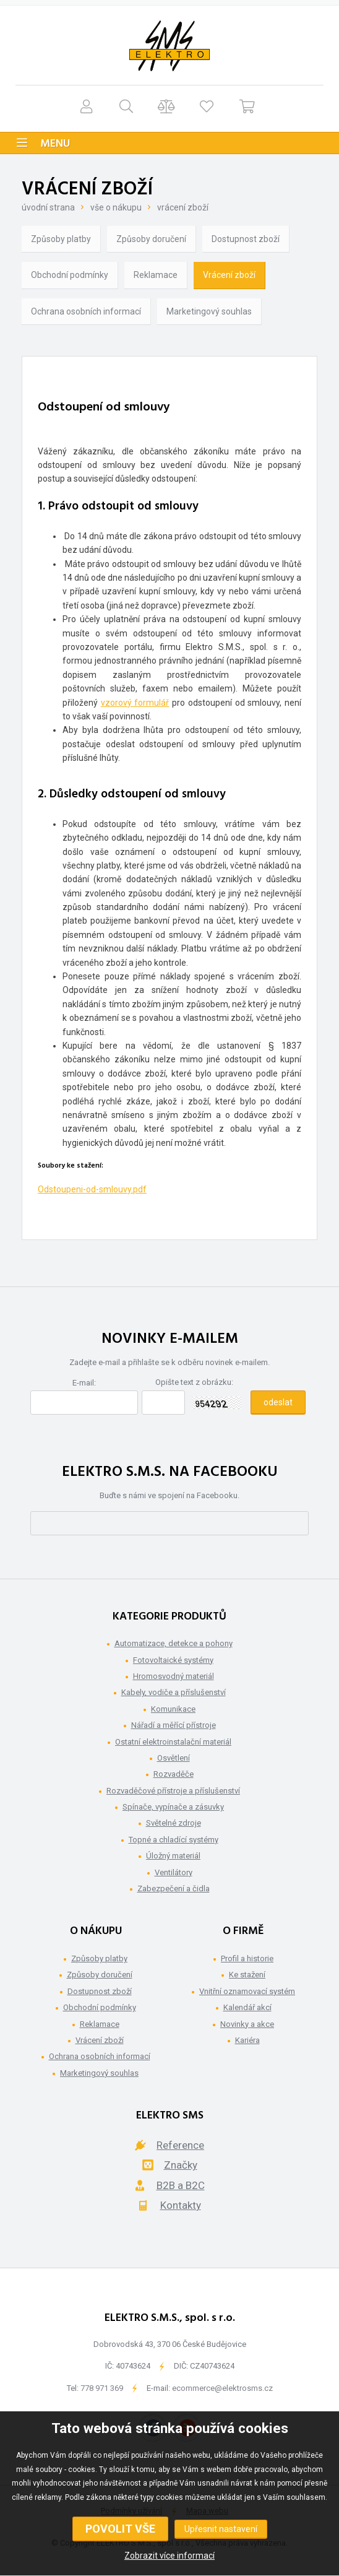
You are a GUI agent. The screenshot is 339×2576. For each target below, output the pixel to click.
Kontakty (180, 2205)
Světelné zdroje (173, 1823)
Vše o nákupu (116, 207)
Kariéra (247, 2040)
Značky (180, 2165)
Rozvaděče (173, 1774)
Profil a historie (247, 1958)
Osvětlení (173, 1758)
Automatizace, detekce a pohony (173, 1643)
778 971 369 (101, 2388)
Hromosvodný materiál (173, 1676)
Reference (180, 2145)
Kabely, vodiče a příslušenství (173, 1692)
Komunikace (173, 1709)
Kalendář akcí (247, 2007)
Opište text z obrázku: (194, 1382)
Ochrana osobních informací (86, 311)
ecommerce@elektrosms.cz (222, 2388)
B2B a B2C (181, 2185)
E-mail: (84, 1382)
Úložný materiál (173, 1855)
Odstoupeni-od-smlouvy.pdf (92, 1189)
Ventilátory (173, 1872)
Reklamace (156, 275)
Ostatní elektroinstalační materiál (173, 1741)
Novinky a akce (247, 2024)
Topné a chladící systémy (173, 1839)
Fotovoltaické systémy (173, 1660)
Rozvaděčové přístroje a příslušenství (173, 1790)
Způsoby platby (61, 239)
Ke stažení (247, 1974)
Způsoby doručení (151, 239)
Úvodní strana (48, 207)
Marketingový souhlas (209, 311)
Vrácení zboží (182, 207)
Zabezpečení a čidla (173, 1888)
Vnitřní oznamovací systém (247, 1991)
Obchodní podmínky (69, 275)
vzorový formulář (135, 703)
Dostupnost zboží (246, 239)
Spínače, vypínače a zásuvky (173, 1806)
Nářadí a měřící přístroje (173, 1725)
